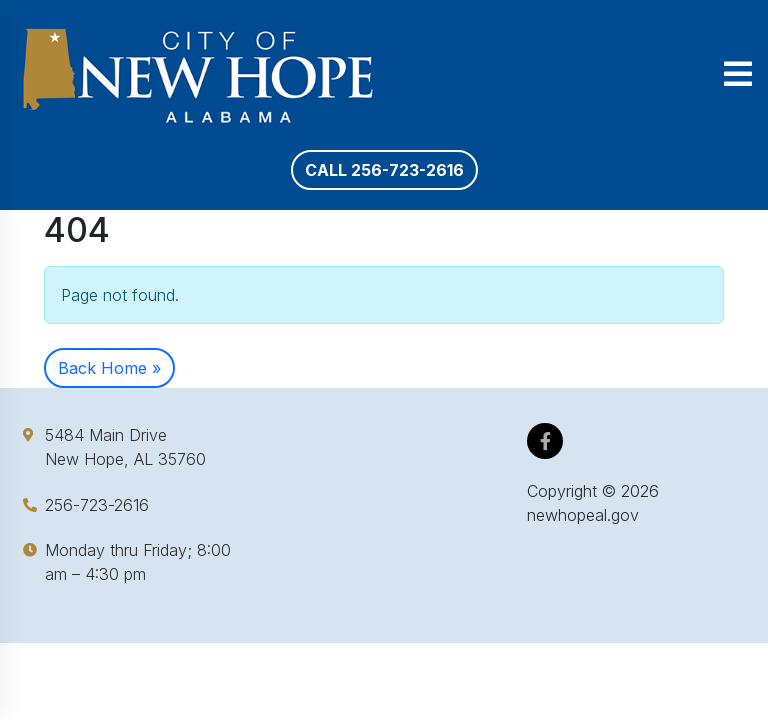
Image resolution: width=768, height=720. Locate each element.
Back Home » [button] (109, 368)
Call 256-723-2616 (384, 170)
